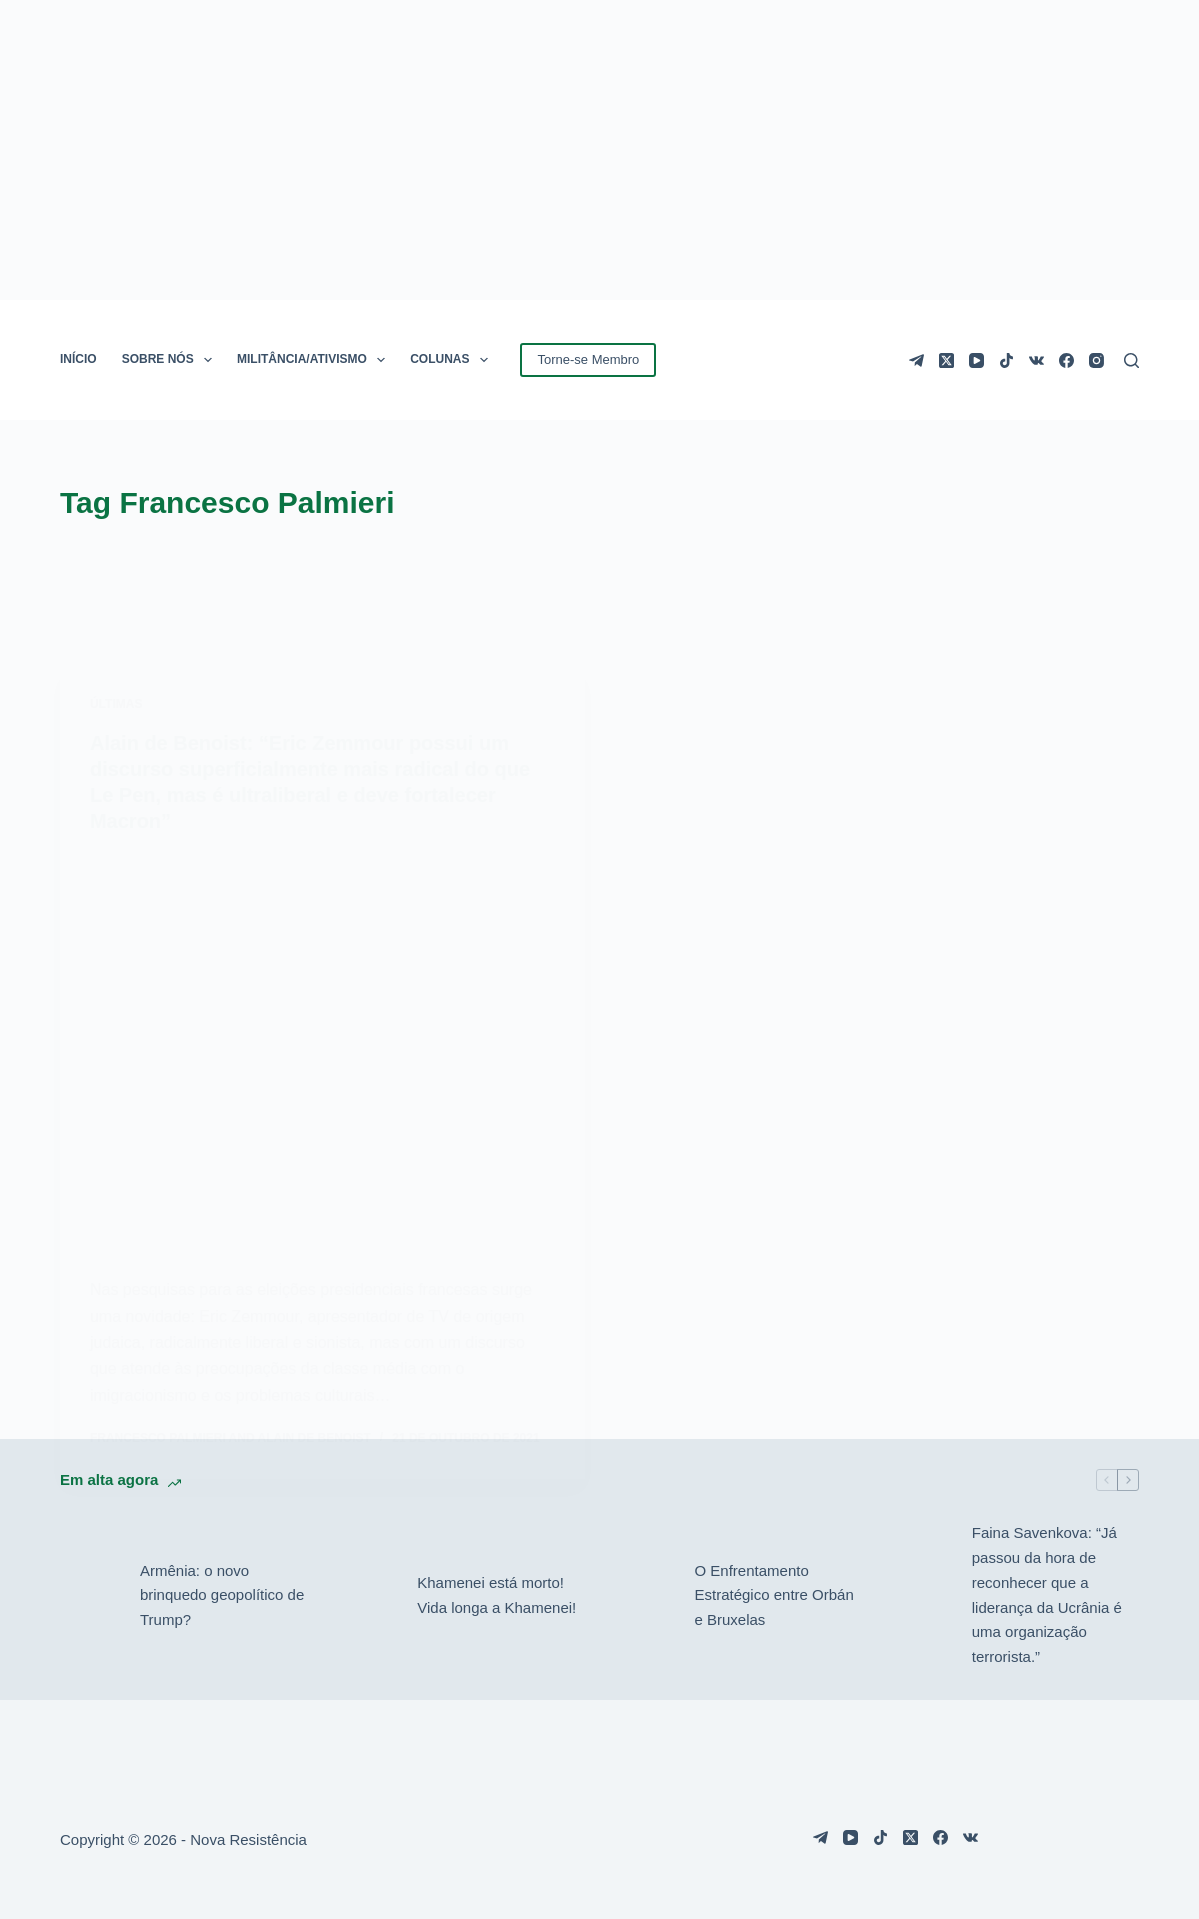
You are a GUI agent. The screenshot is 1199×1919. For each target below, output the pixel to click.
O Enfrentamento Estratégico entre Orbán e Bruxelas (774, 1595)
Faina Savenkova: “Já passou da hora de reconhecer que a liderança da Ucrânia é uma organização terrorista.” (1047, 1594)
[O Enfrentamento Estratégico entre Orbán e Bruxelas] (645, 1596)
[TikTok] (1006, 360)
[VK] (1036, 360)
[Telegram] (916, 360)
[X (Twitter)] (946, 360)
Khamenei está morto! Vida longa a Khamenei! (496, 1595)
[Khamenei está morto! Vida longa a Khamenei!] (367, 1596)
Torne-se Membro (588, 359)
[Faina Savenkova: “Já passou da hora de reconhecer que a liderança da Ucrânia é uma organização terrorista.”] (922, 1596)
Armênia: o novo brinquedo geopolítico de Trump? (222, 1595)
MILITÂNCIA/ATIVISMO (315, 360)
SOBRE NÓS (171, 360)
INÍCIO (78, 359)
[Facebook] (1066, 360)
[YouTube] (976, 360)
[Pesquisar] (1131, 360)
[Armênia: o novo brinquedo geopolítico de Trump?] (90, 1596)
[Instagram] (1096, 360)
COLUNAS (453, 360)
